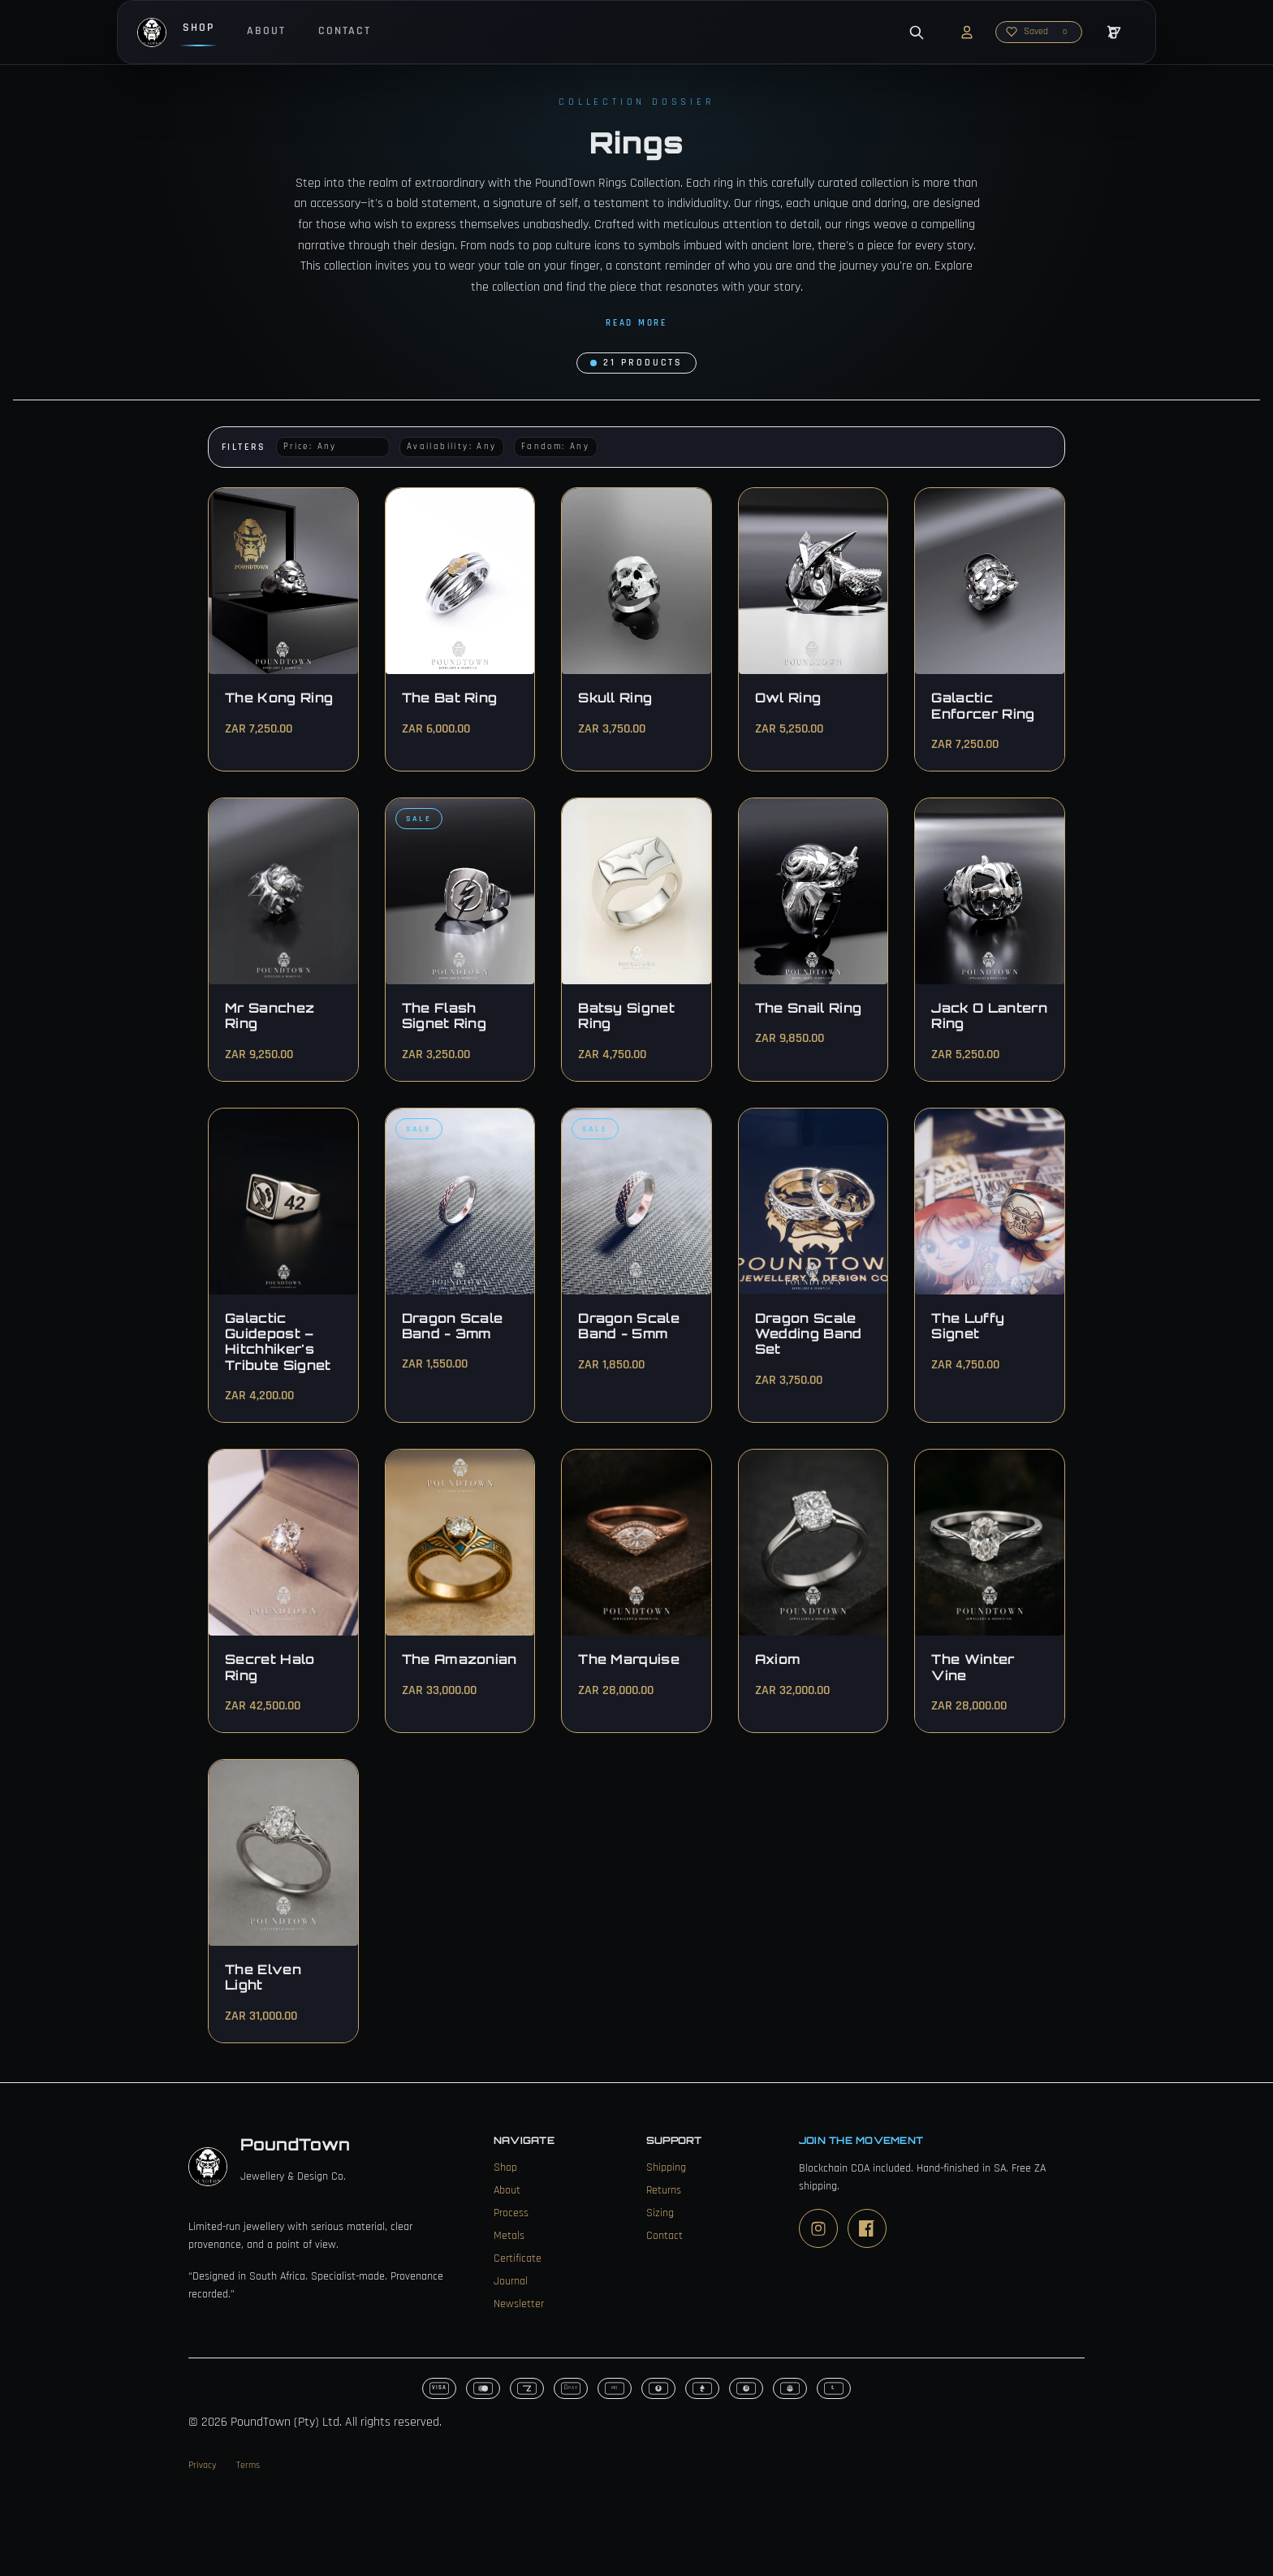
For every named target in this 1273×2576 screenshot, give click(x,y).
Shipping (666, 2167)
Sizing (660, 2213)
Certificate (518, 2258)
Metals (509, 2235)
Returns (663, 2190)
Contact (345, 31)
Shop (198, 27)
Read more (636, 323)
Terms (248, 2465)
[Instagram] (818, 2228)
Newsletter (519, 2304)
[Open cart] (1114, 32)
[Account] (967, 32)
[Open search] (917, 32)
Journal (511, 2281)
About (266, 31)
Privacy (202, 2465)
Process (511, 2213)
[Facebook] (867, 2228)
